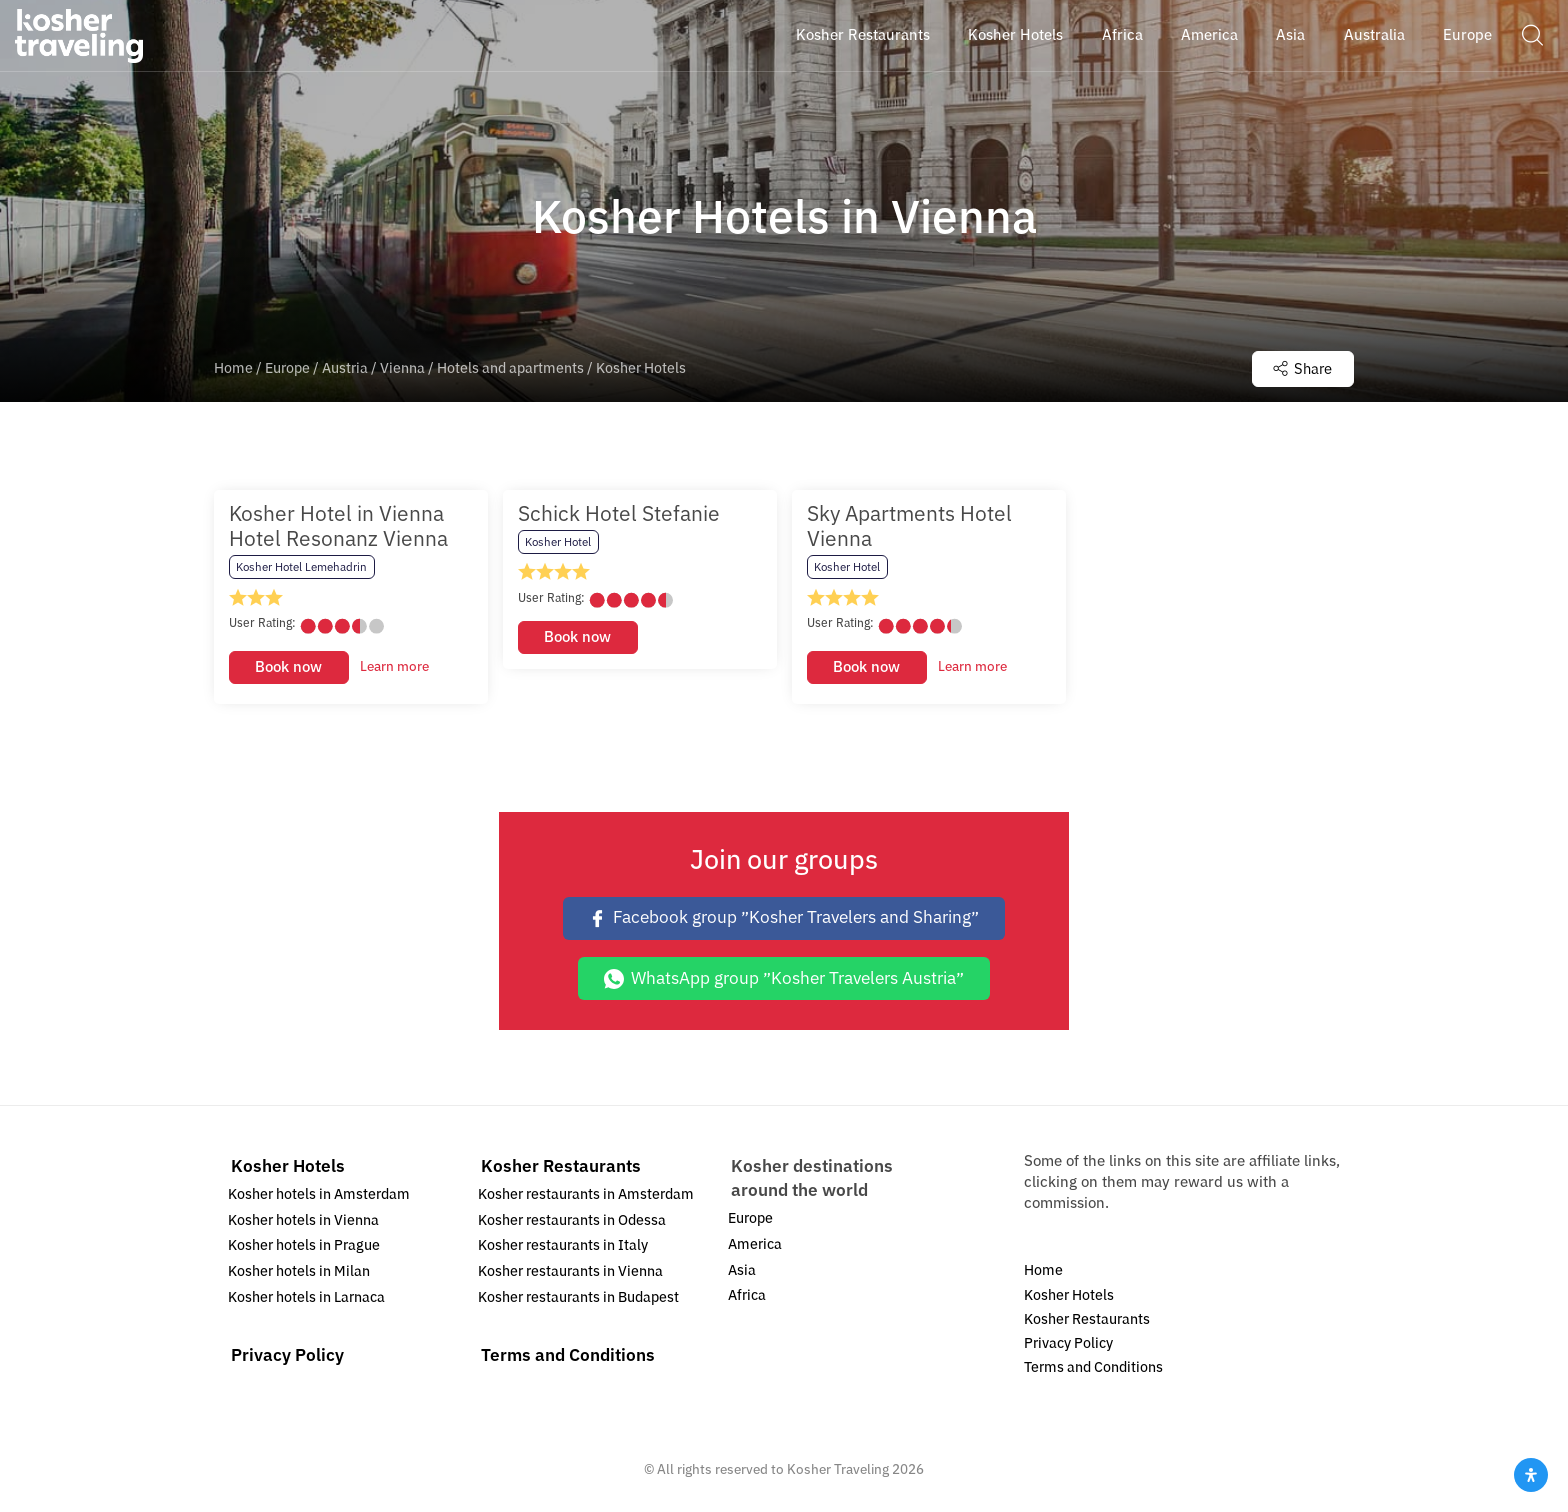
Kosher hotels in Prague (304, 1247)
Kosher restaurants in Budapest (578, 1298)
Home (233, 369)
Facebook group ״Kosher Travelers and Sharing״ (784, 919)
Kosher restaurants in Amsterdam (586, 1195)
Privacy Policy (287, 1356)
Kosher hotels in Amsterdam (319, 1195)
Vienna (402, 369)
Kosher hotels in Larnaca (306, 1298)
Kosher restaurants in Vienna (570, 1272)
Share (1300, 369)
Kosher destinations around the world (812, 1179)
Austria (345, 369)
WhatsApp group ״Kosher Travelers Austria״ (784, 979)
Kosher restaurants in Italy (563, 1247)
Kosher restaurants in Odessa (572, 1221)
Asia (742, 1271)
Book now (288, 668)
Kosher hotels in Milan (299, 1272)
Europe (287, 369)
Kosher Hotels (288, 1167)
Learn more (394, 668)
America (755, 1245)
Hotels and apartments (510, 369)
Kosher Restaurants (561, 1167)
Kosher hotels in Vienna (303, 1221)
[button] (1532, 35)
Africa (747, 1296)
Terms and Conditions (568, 1356)
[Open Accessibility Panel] (1531, 1475)
